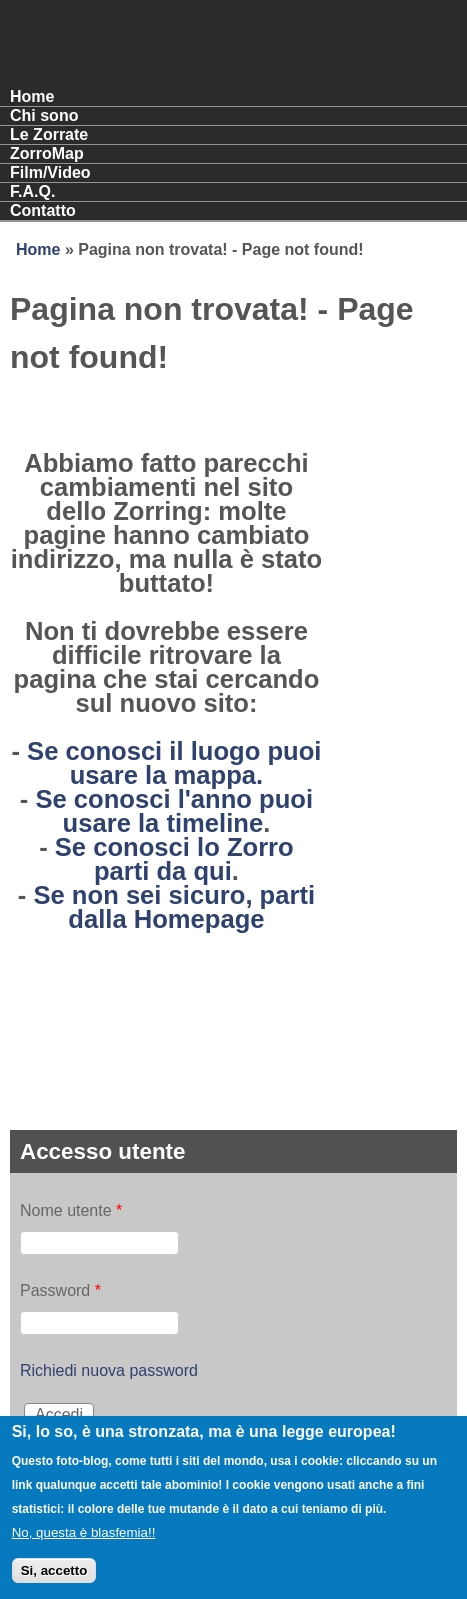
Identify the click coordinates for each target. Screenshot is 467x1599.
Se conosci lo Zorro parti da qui (174, 859)
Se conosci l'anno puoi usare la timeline (174, 811)
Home (32, 96)
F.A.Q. (32, 191)
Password (60, 1290)
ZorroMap (47, 153)
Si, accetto (54, 1582)
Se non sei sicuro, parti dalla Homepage (174, 907)
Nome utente (71, 1210)
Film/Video (50, 172)
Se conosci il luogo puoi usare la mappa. (174, 763)
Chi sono (44, 115)
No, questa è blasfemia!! (84, 1545)
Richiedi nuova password (109, 1370)
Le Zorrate (49, 134)
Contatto (43, 210)
